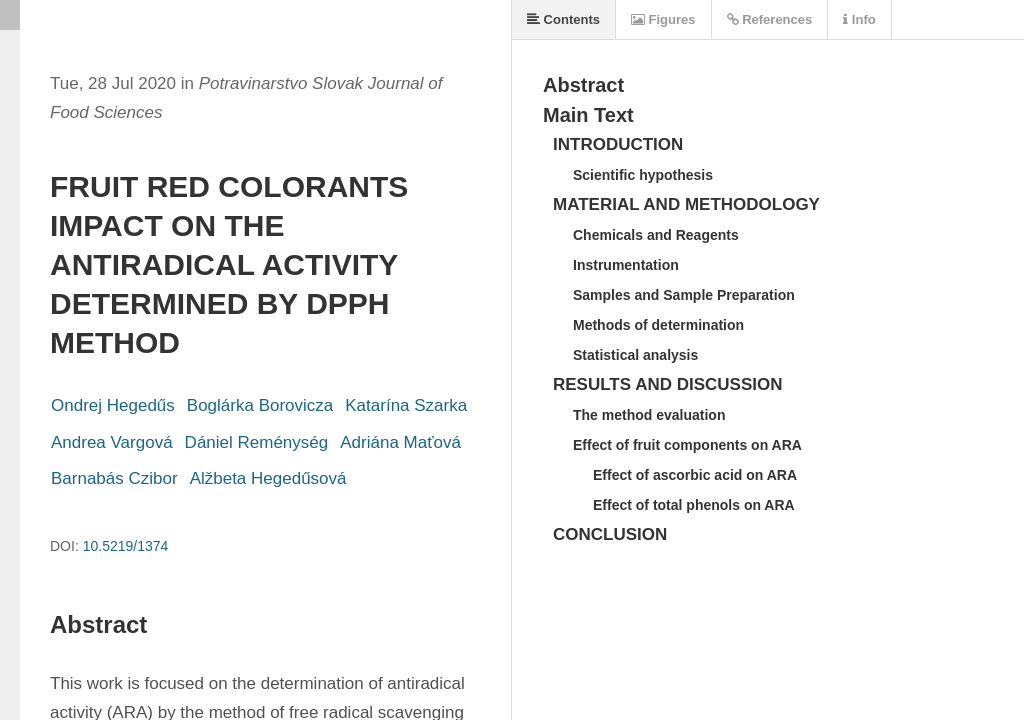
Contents (563, 19)
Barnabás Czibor (114, 478)
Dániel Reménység (257, 442)
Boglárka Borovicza (260, 405)
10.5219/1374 (126, 546)
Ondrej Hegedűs (113, 405)
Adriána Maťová (400, 442)
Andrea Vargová (112, 442)
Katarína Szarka (406, 405)
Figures (663, 19)
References (770, 19)
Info (859, 19)
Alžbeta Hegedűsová (268, 478)
